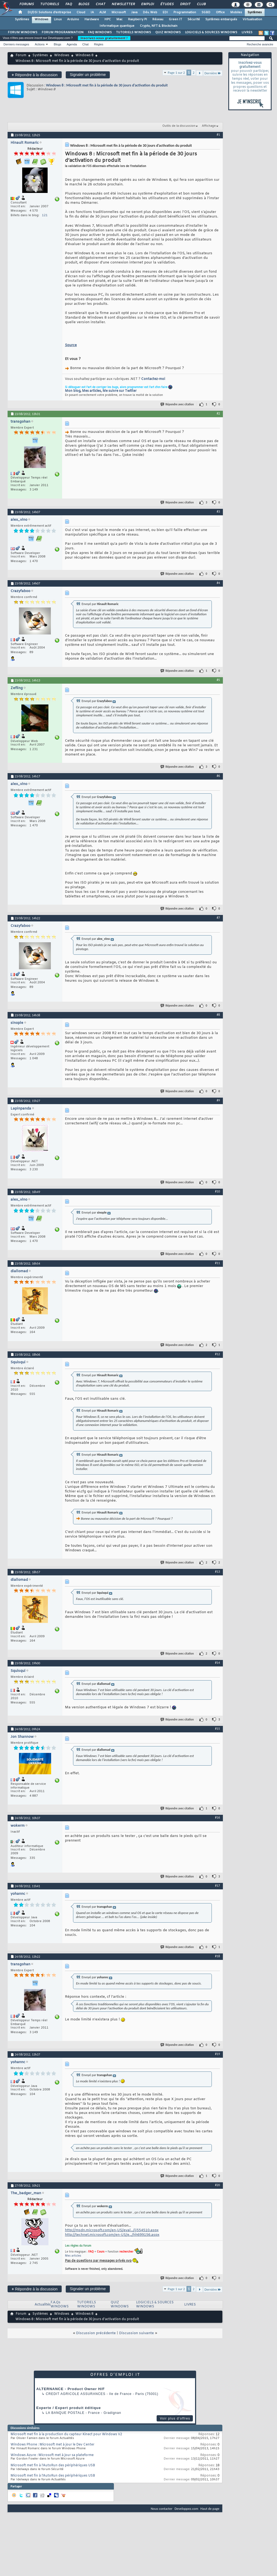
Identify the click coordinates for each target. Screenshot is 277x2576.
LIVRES (247, 32)
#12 (217, 1354)
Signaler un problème (88, 74)
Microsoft (118, 12)
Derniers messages (16, 44)
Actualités (43, 2305)
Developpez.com (186, 2509)
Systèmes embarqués (221, 19)
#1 (218, 134)
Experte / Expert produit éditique (68, 2408)
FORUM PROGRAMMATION (63, 32)
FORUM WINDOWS (22, 32)
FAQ (68, 4)
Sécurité (193, 19)
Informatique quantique (117, 26)
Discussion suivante (136, 2333)
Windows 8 (84, 55)
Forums (26, 4)
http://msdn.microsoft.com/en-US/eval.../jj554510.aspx (112, 2230)
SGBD (206, 12)
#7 (218, 918)
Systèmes (255, 12)
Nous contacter (161, 2509)
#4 (218, 583)
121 (45, 215)
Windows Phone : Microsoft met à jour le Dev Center (52, 2445)
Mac (119, 19)
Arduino (73, 19)
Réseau (157, 19)
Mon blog (72, 391)
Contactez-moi (153, 379)
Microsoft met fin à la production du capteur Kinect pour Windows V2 (66, 2434)
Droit (185, 4)
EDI (165, 12)
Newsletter (123, 4)
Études (167, 4)
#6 (218, 776)
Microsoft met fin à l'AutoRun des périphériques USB (53, 2465)
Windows (41, 19)
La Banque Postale (65, 2413)
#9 (218, 1100)
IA (92, 12)
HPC (107, 19)
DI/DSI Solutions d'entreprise (49, 12)
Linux (58, 19)
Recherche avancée (260, 44)
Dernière (213, 73)
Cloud (81, 12)
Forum (21, 55)
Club (201, 4)
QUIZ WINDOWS (168, 32)
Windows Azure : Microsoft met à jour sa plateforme (52, 2455)
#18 (217, 1956)
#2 (218, 413)
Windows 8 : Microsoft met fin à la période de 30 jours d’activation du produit (107, 85)
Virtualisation (252, 19)
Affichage (209, 126)
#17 (217, 1885)
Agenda (72, 44)
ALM (102, 12)
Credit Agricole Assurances (75, 2394)
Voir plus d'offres (175, 2418)
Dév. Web (150, 12)
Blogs (84, 4)
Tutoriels (49, 4)
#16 (217, 1817)
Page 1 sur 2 (176, 73)
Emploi (147, 4)
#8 (218, 1015)
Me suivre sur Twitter (120, 391)
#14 (217, 1663)
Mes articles (91, 391)
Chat (100, 4)
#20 (217, 2185)
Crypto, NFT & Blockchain (158, 26)
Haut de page (209, 2509)
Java (134, 12)
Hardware (91, 19)
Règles (98, 44)
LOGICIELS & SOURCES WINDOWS (211, 32)
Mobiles (236, 12)
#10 (217, 1191)
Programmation (184, 12)
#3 (218, 511)
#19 (217, 2054)
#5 (218, 680)
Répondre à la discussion (35, 74)
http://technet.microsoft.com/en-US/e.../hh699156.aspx (112, 2235)
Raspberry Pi (137, 19)
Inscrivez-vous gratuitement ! (104, 38)
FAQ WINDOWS (100, 32)
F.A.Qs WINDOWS (60, 2304)
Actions (40, 44)
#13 (217, 1571)
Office (220, 12)
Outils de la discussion (178, 126)
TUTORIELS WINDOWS (133, 32)
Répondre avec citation (177, 404)
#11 (217, 1263)
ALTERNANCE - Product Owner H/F (70, 2389)
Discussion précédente (96, 2333)
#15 (217, 1728)
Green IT (175, 19)
